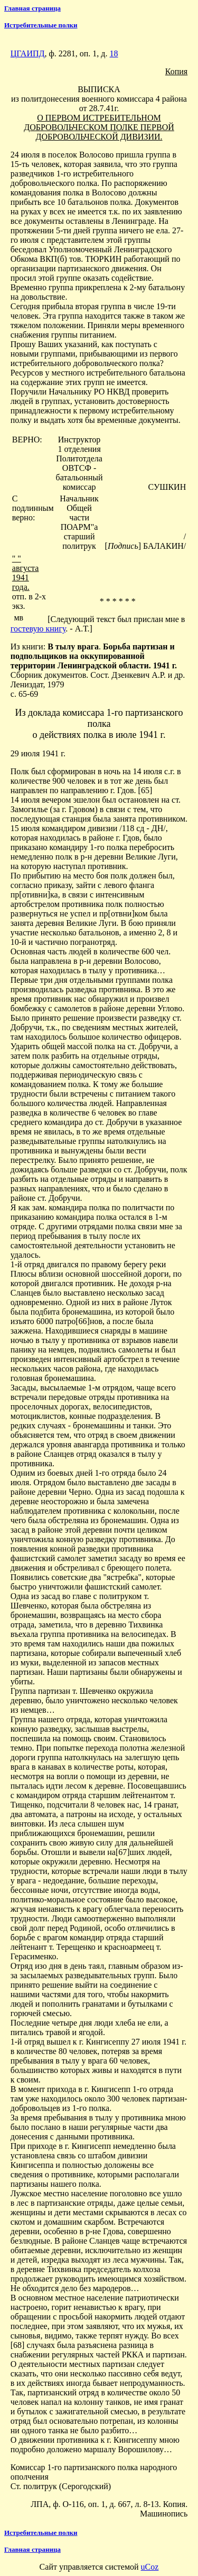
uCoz (150, 2566)
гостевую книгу (38, 628)
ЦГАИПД (28, 53)
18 (114, 53)
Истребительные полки (41, 25)
